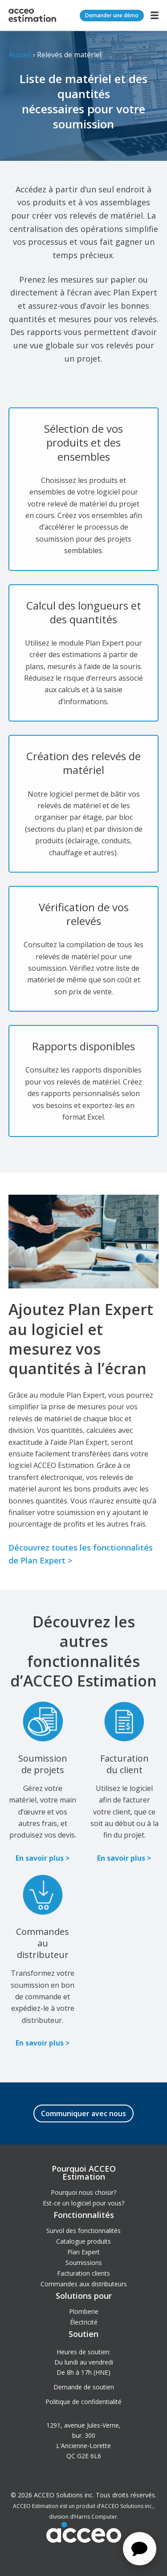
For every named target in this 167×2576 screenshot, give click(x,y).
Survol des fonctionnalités (83, 2230)
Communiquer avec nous (83, 2113)
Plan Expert (83, 2252)
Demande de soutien (83, 2387)
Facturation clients (83, 2273)
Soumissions (83, 2262)
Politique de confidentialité (83, 2401)
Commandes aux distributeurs (84, 2284)
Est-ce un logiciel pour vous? (83, 2203)
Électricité (84, 2322)
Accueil (19, 55)
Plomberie (83, 2311)
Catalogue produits (83, 2241)
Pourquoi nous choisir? (83, 2192)
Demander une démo (111, 15)
